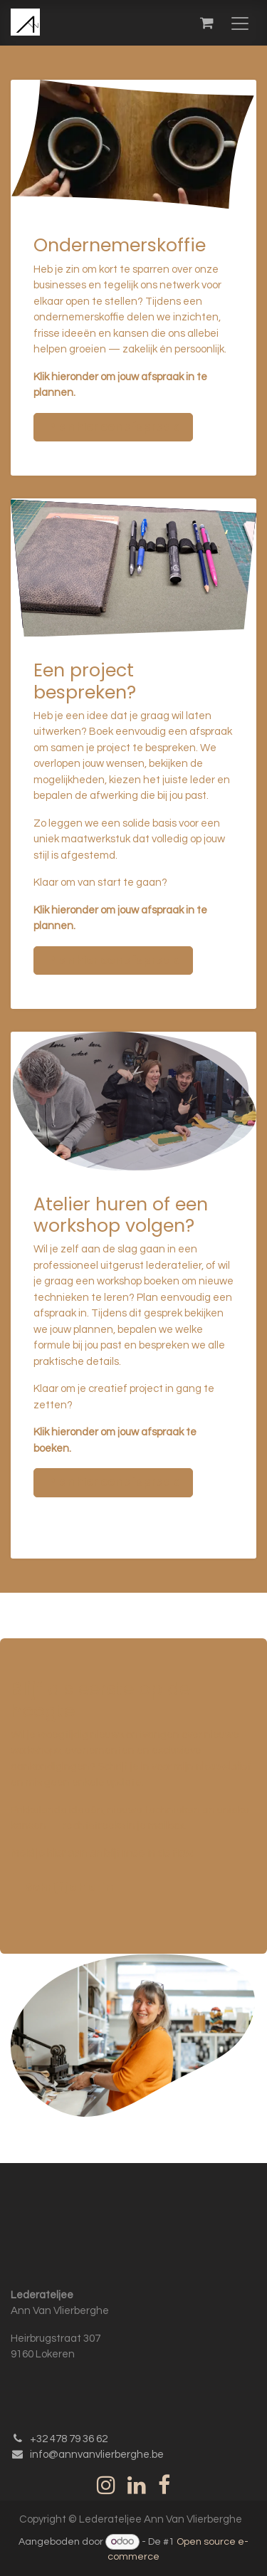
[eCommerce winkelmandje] (206, 23)
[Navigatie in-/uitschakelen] (240, 23)
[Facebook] (164, 2484)
